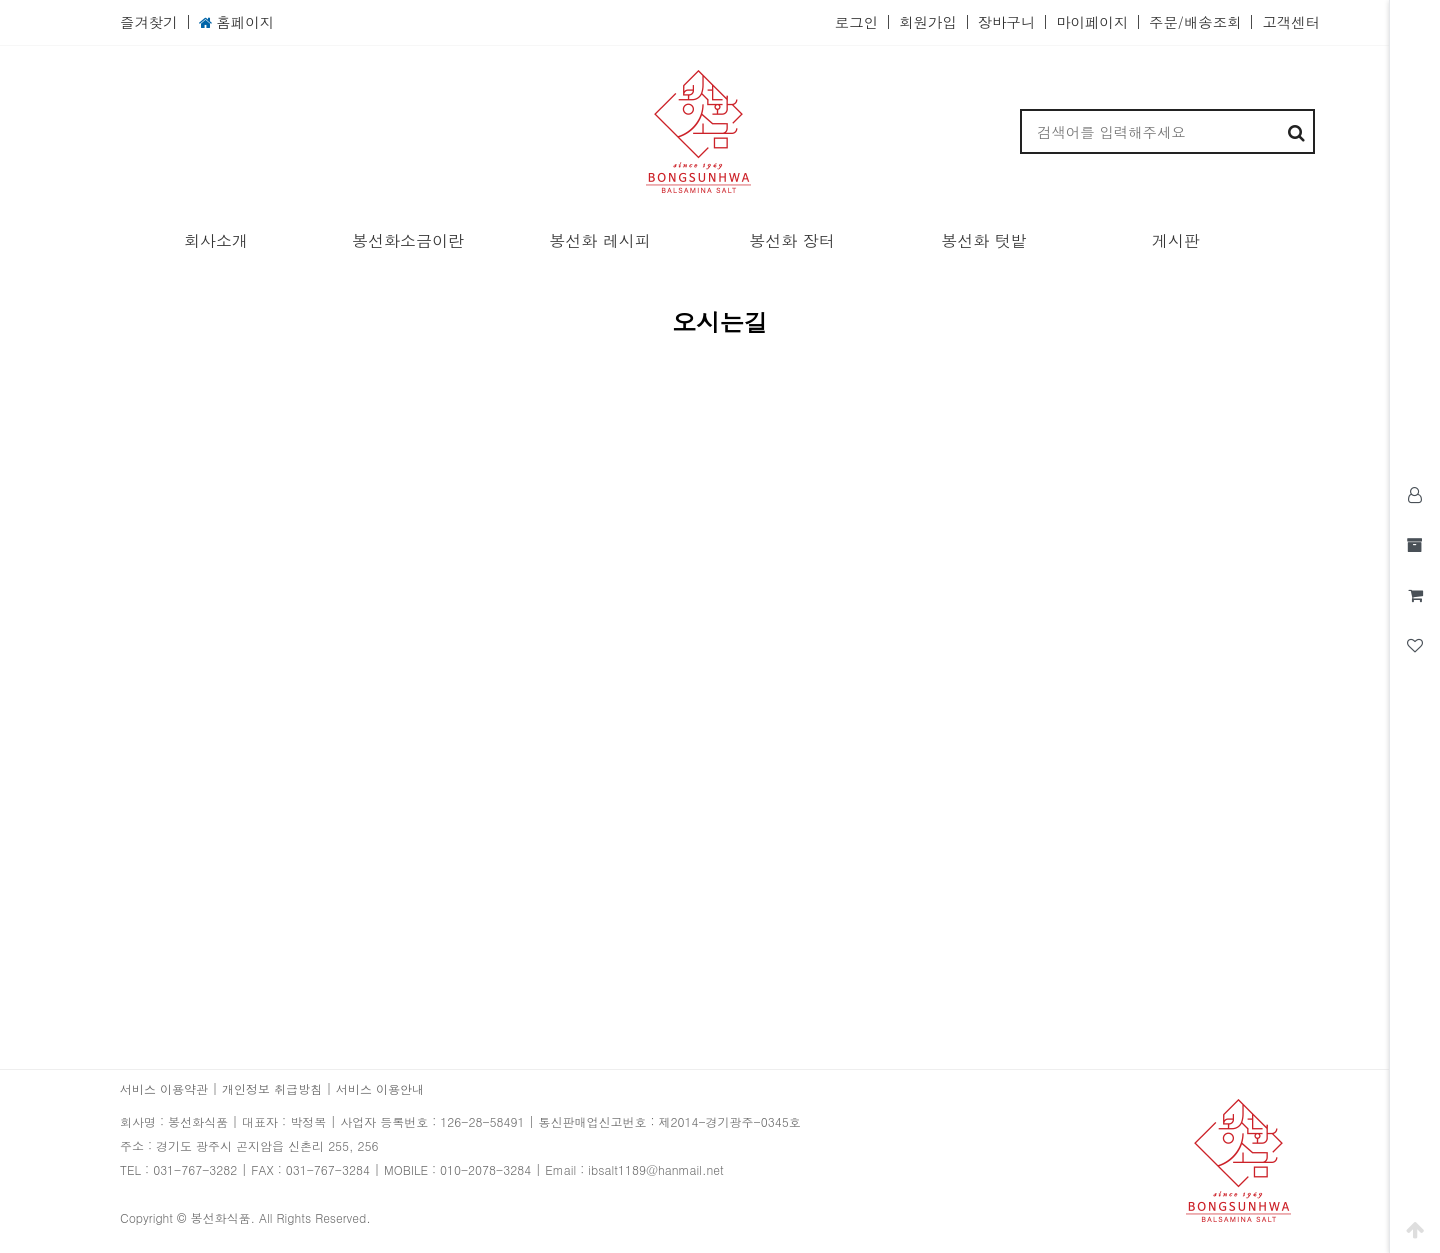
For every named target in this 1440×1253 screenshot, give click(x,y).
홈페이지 (236, 22)
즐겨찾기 (149, 22)
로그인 (856, 22)
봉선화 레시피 (599, 240)
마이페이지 (1092, 22)
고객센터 (1291, 22)
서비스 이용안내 (380, 1088)
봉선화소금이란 (408, 240)
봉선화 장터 (791, 240)
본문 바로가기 (0, 0)
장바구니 (1007, 22)
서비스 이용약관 (164, 1088)
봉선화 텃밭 (983, 240)
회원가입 (928, 22)
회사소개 (216, 240)
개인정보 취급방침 (272, 1088)
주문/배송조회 (1195, 22)
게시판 (1176, 240)
